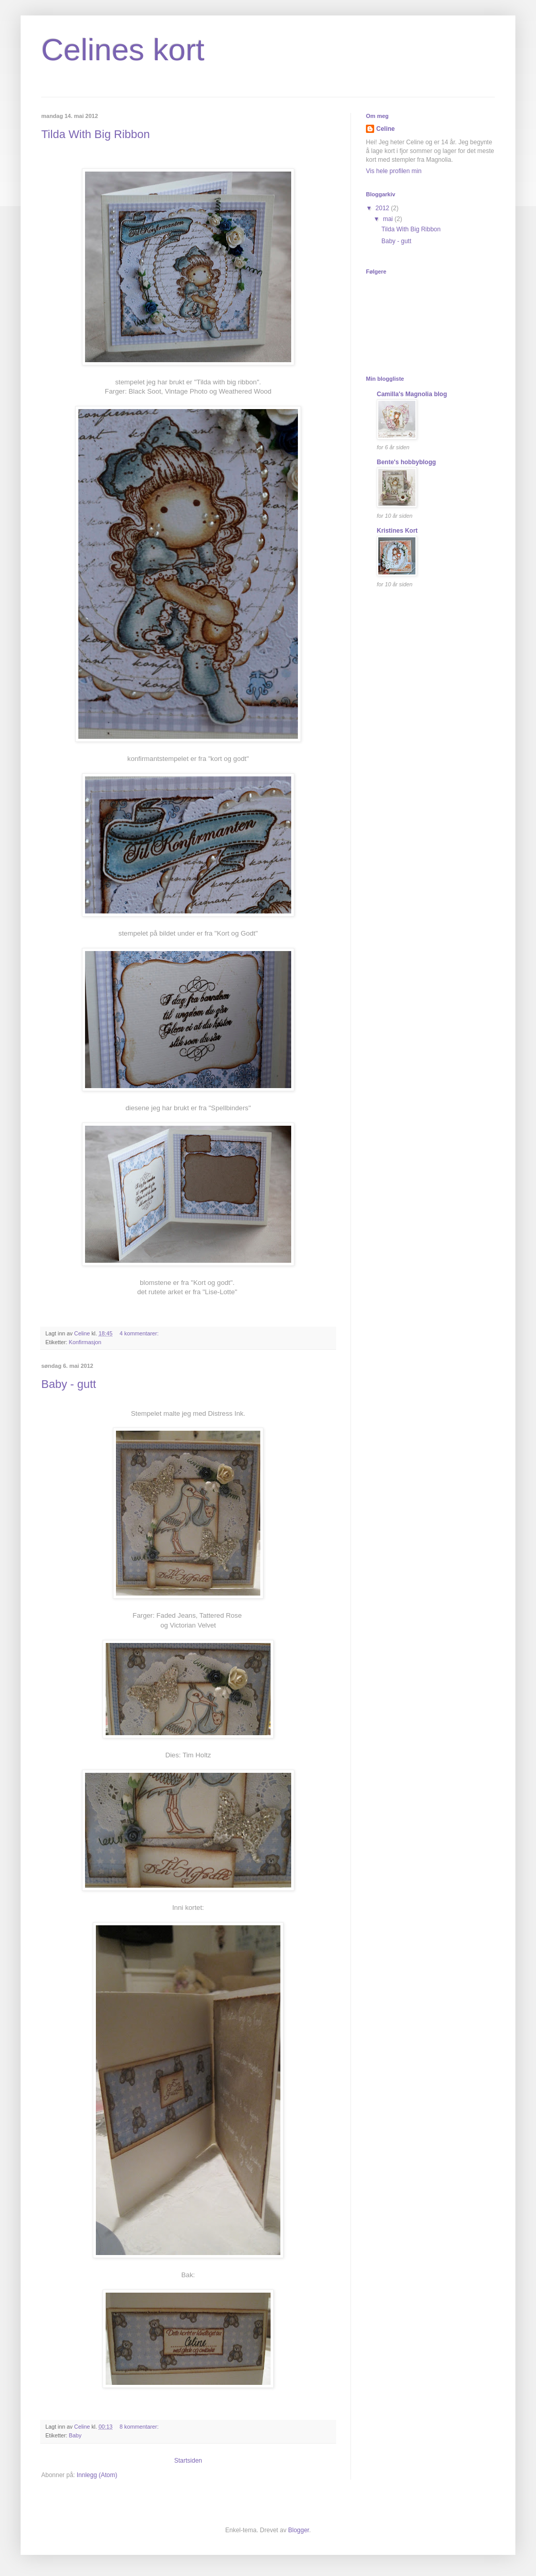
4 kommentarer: (140, 1333)
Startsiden (188, 2460)
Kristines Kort (397, 530)
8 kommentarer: (140, 2427)
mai (389, 219)
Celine (385, 128)
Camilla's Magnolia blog (412, 394)
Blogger (298, 2530)
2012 (383, 208)
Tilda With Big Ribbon (95, 134)
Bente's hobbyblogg (406, 462)
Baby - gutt (68, 1384)
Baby (75, 2435)
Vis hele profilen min (394, 171)
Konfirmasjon (85, 1342)
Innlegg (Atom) (97, 2475)
